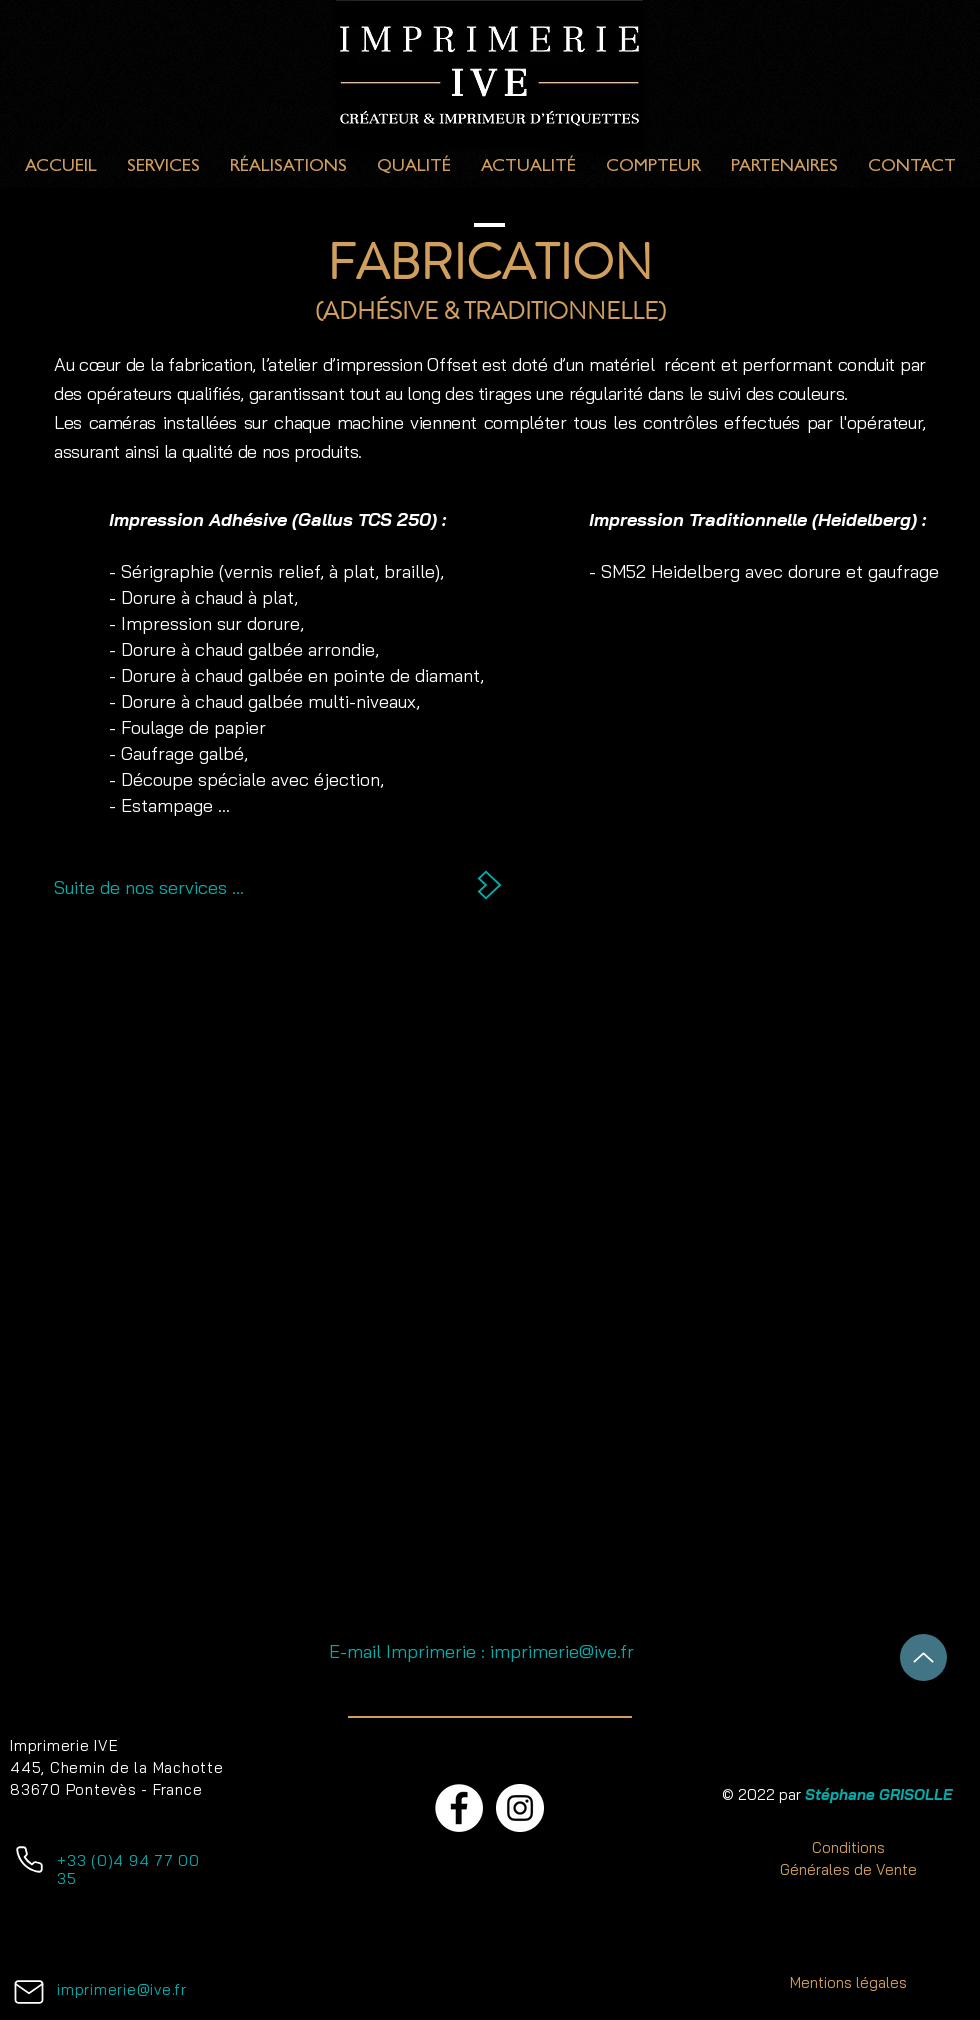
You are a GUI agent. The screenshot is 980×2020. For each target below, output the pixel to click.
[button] (489, 1278)
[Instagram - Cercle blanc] (520, 1808)
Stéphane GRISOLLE (878, 1794)
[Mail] (29, 1992)
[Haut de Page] (923, 1657)
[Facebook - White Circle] (459, 1808)
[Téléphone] (29, 1859)
